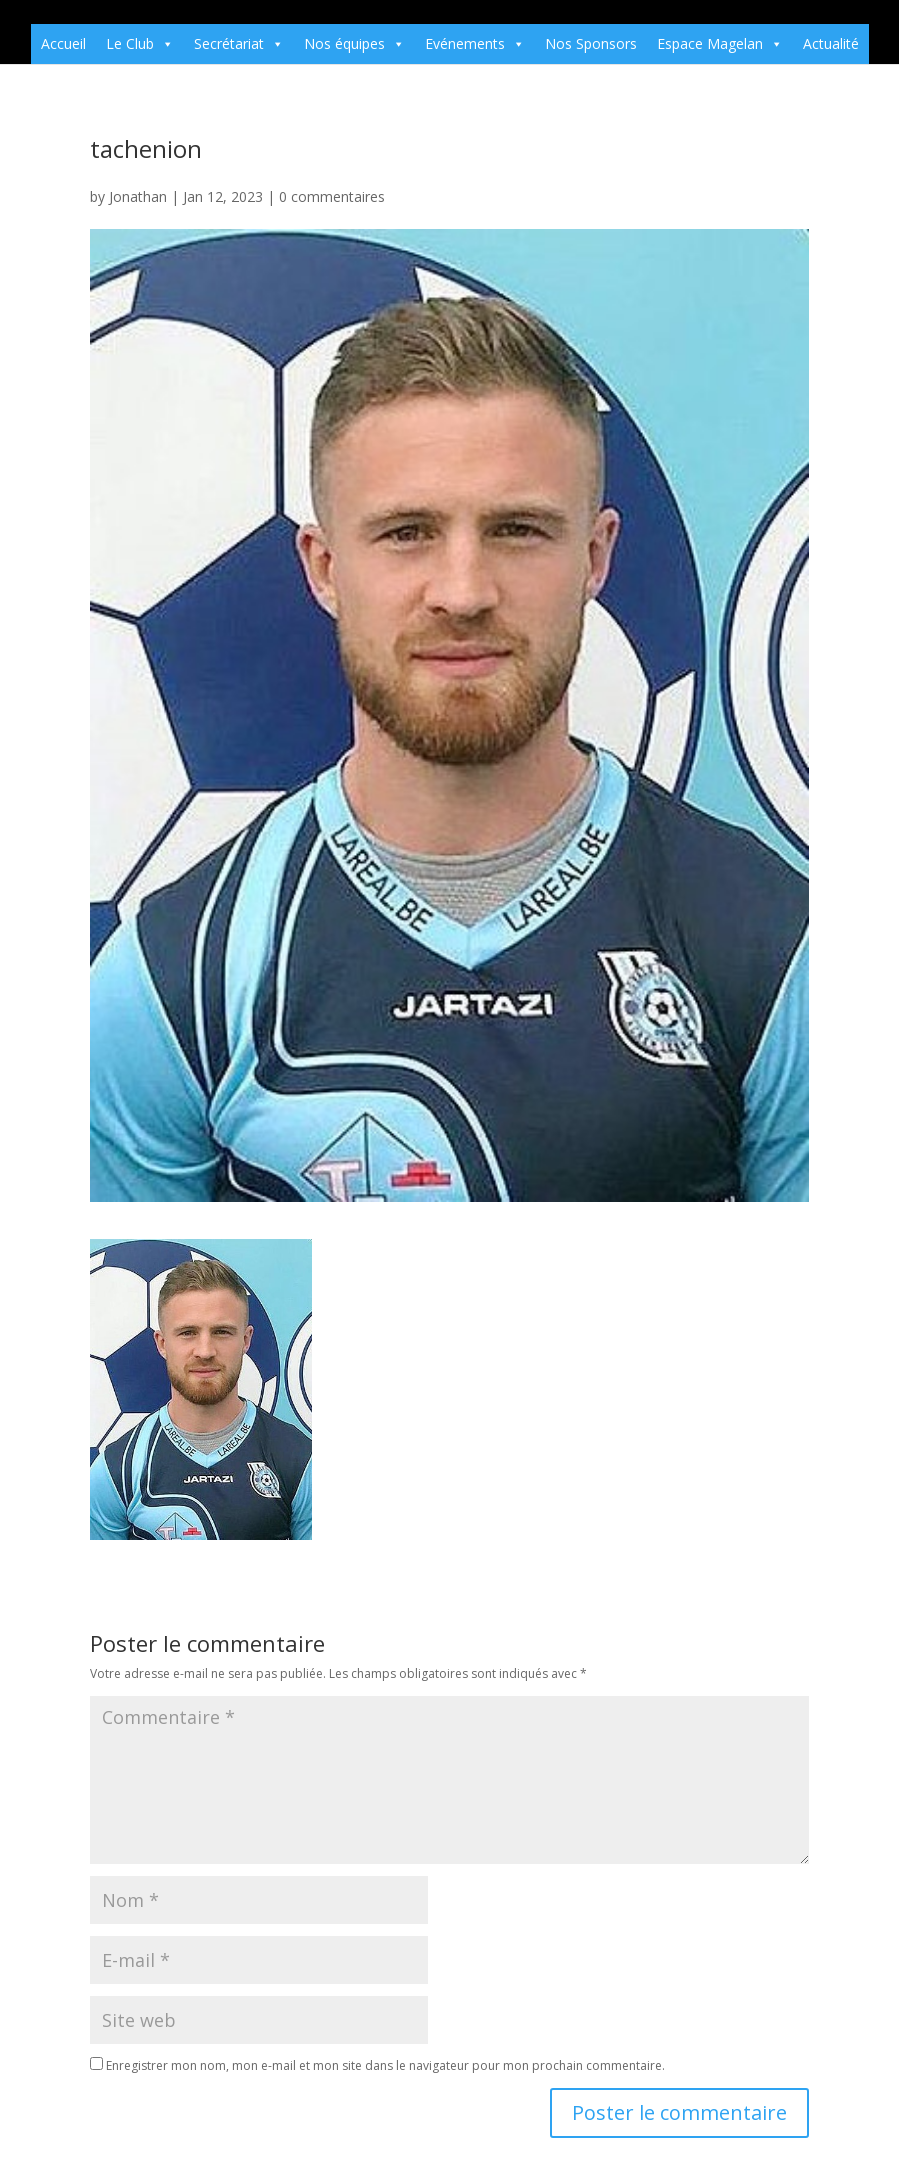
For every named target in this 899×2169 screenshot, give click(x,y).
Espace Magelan (720, 43)
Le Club (140, 43)
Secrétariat (239, 43)
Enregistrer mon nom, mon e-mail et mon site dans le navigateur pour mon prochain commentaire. (385, 2065)
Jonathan (138, 196)
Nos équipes (354, 43)
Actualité (831, 43)
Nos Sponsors (591, 43)
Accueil (63, 43)
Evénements (475, 43)
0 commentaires (332, 196)
